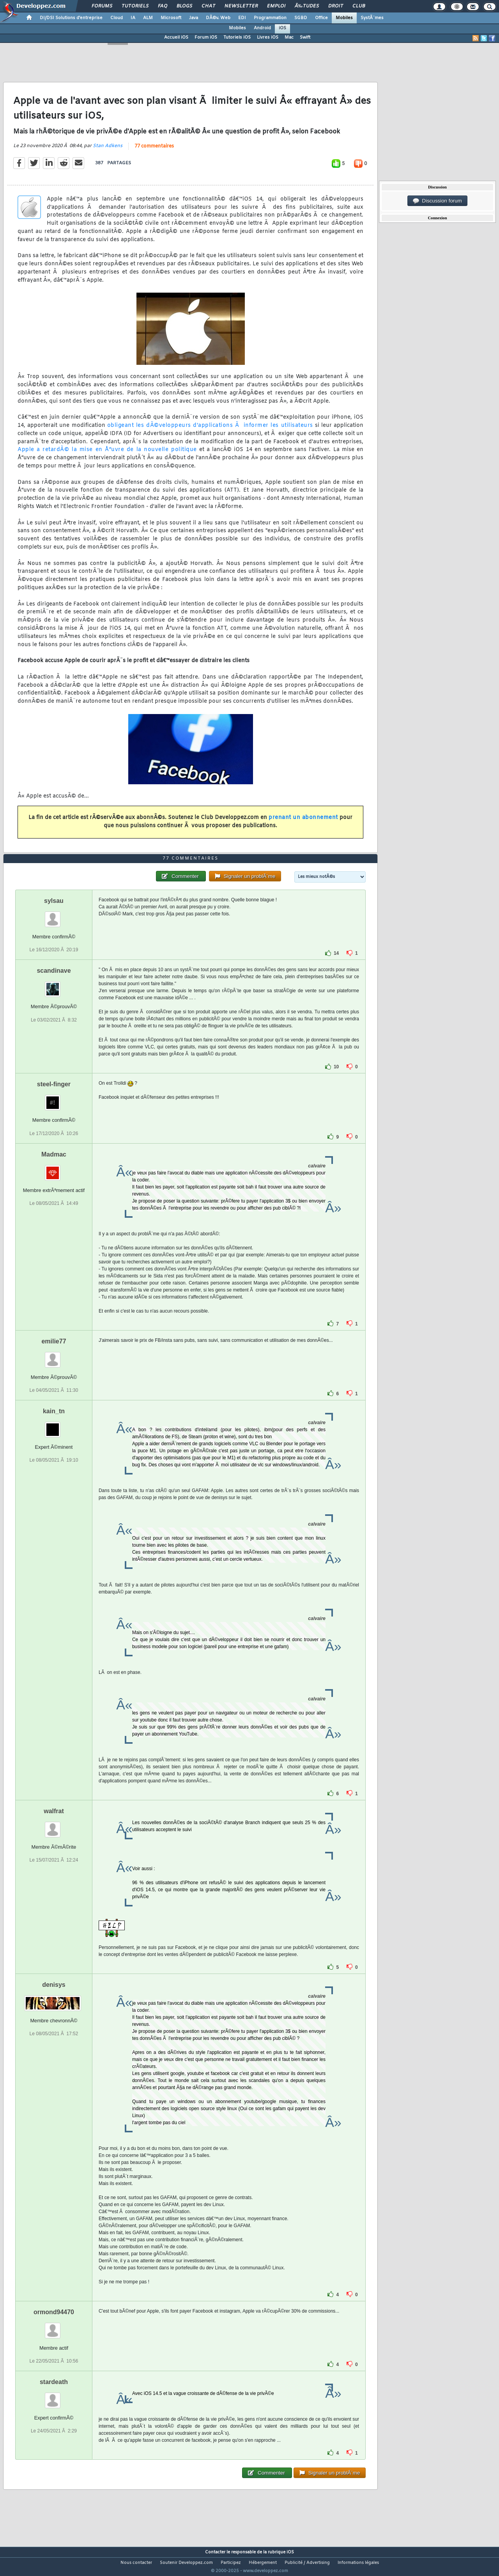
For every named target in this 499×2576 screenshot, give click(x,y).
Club (359, 6)
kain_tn (54, 1425)
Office (321, 18)
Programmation (270, 18)
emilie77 (53, 1355)
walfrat (54, 1825)
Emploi (276, 6)
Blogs (184, 6)
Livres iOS (267, 37)
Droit (335, 6)
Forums (102, 6)
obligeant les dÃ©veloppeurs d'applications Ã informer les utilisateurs (210, 430)
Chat (208, 6)
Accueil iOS (176, 37)
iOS (282, 28)
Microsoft (171, 18)
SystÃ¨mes (372, 18)
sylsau (54, 915)
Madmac (53, 1168)
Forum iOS (206, 37)
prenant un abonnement (303, 822)
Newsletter (241, 6)
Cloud (116, 18)
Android (262, 28)
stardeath (54, 2396)
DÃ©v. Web (218, 18)
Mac (289, 37)
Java (193, 18)
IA (133, 18)
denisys (53, 1999)
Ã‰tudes (307, 6)
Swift (305, 37)
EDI (242, 18)
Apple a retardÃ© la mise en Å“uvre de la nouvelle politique (107, 454)
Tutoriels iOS (237, 37)
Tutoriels (135, 6)
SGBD (300, 18)
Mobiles (344, 18)
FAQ (162, 6)
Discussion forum (437, 201)
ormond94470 (54, 2326)
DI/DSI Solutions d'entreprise (71, 18)
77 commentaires (154, 151)
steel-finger (54, 1099)
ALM (148, 18)
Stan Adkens (107, 150)
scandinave (54, 985)
